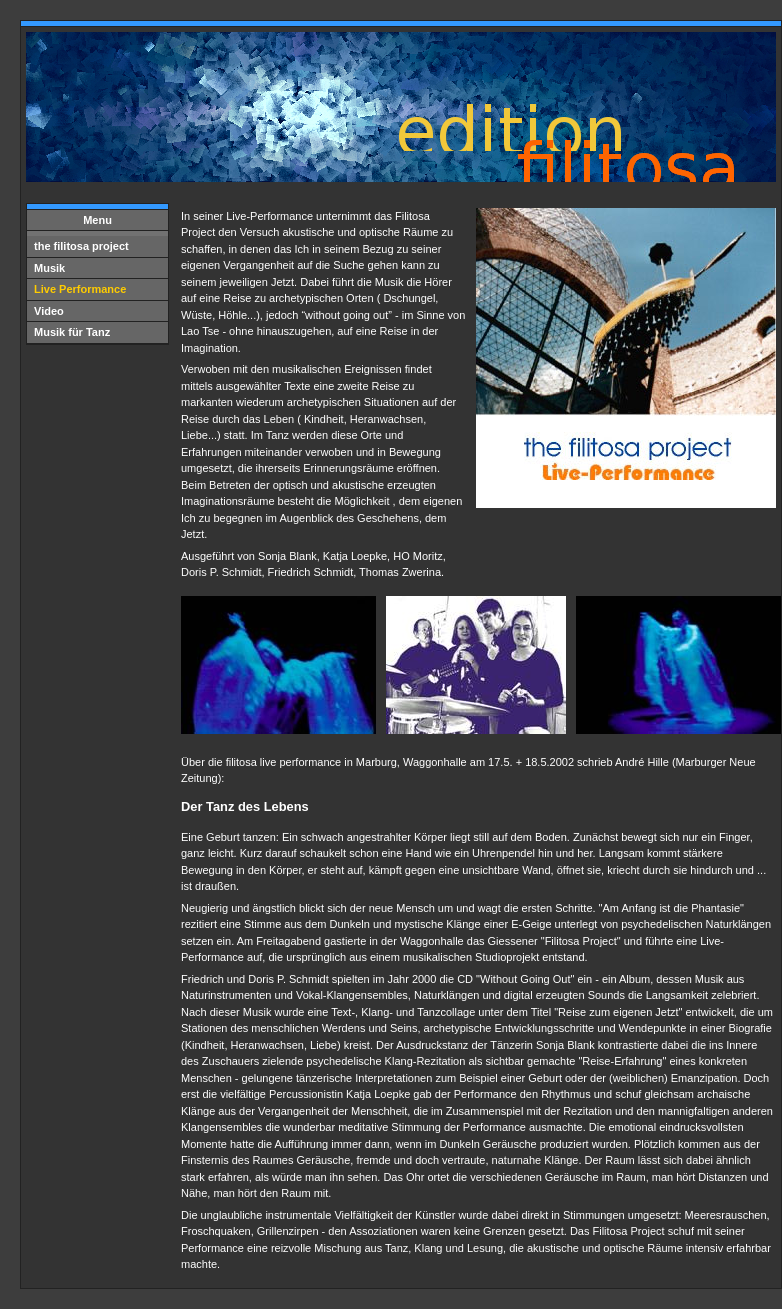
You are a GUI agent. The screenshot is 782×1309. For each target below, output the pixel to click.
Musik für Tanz (72, 332)
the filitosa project (81, 246)
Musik (49, 268)
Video (49, 311)
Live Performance (80, 289)
